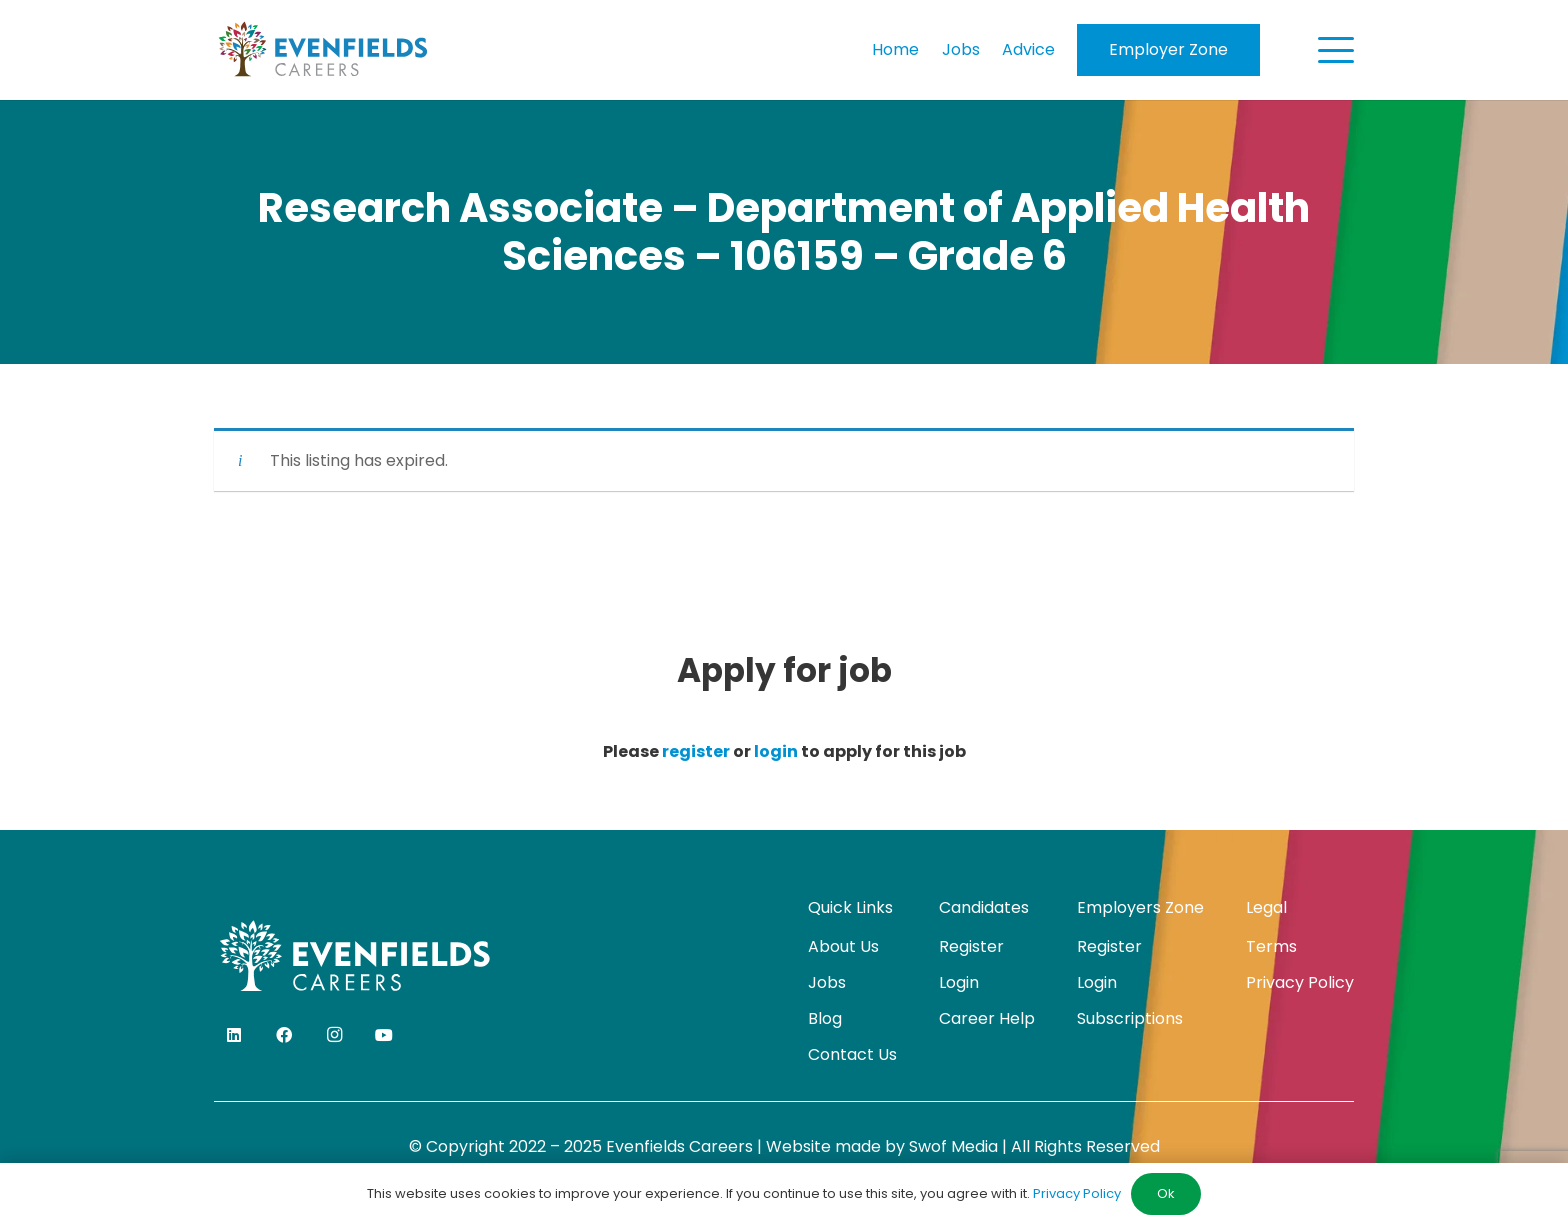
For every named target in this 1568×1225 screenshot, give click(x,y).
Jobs (827, 982)
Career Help (987, 1018)
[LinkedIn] (234, 1035)
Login (959, 982)
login (776, 751)
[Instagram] (334, 1035)
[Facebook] (284, 1035)
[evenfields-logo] (322, 50)
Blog (825, 1018)
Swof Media (953, 1146)
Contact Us (852, 1054)
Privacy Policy (1300, 982)
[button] (1336, 50)
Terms (1271, 946)
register (696, 751)
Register (971, 946)
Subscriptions (1130, 1018)
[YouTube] (384, 1035)
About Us (843, 946)
